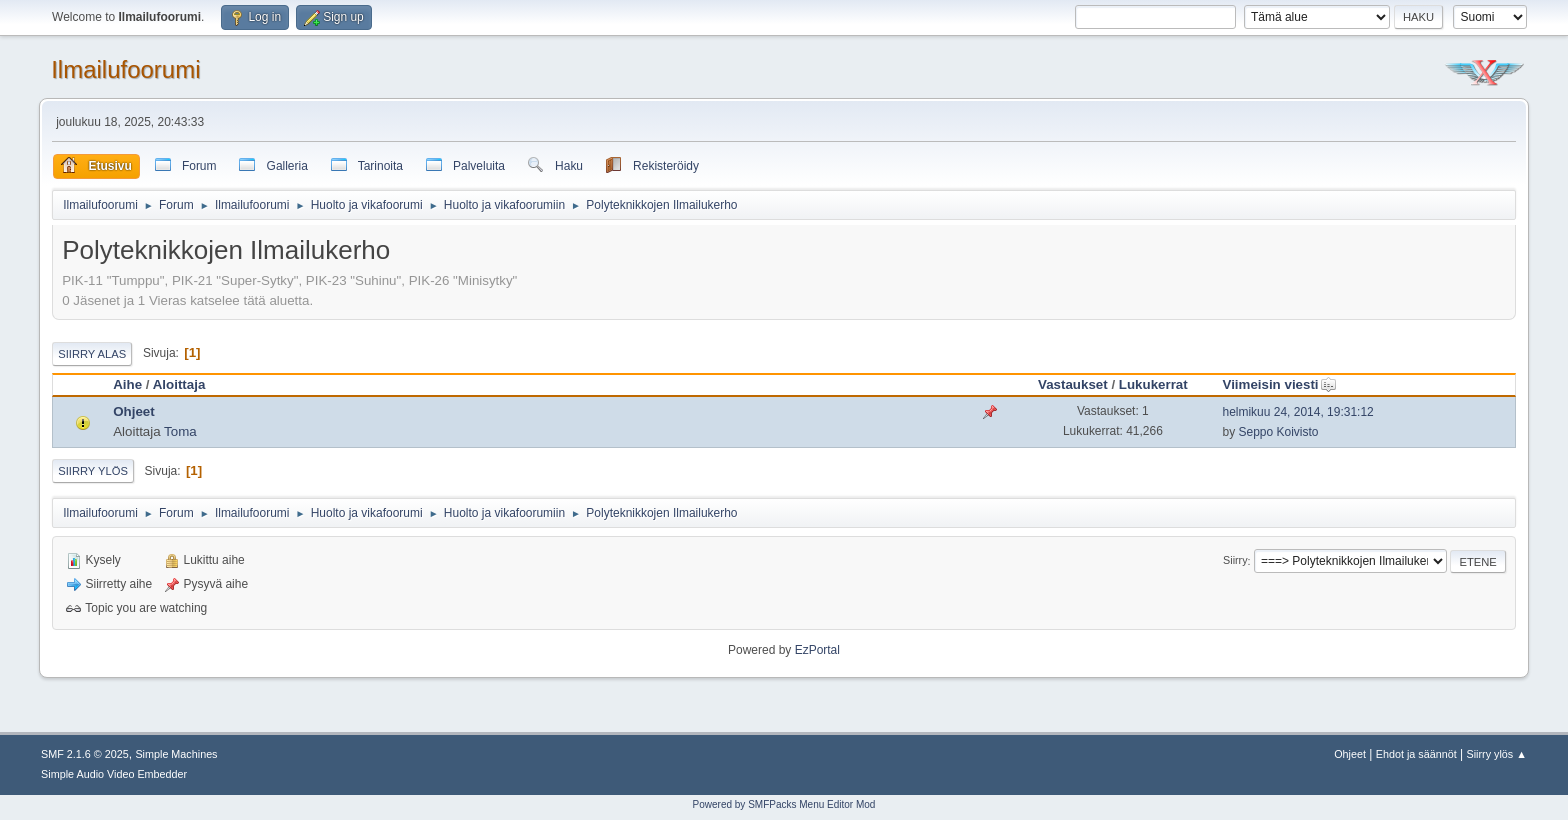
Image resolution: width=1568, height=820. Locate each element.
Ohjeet (133, 411)
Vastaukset (1073, 384)
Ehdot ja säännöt (1416, 754)
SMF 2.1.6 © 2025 (85, 754)
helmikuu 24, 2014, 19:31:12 (1297, 412)
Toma (180, 431)
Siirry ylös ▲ (1497, 754)
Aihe (127, 384)
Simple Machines (176, 754)
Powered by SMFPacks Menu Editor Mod (784, 804)
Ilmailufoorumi (125, 69)
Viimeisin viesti (1279, 384)
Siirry (1235, 561)
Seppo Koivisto (1278, 432)
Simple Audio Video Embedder (114, 774)
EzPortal (817, 650)
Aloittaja (179, 384)
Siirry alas (92, 354)
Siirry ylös (93, 471)
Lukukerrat (1153, 384)
